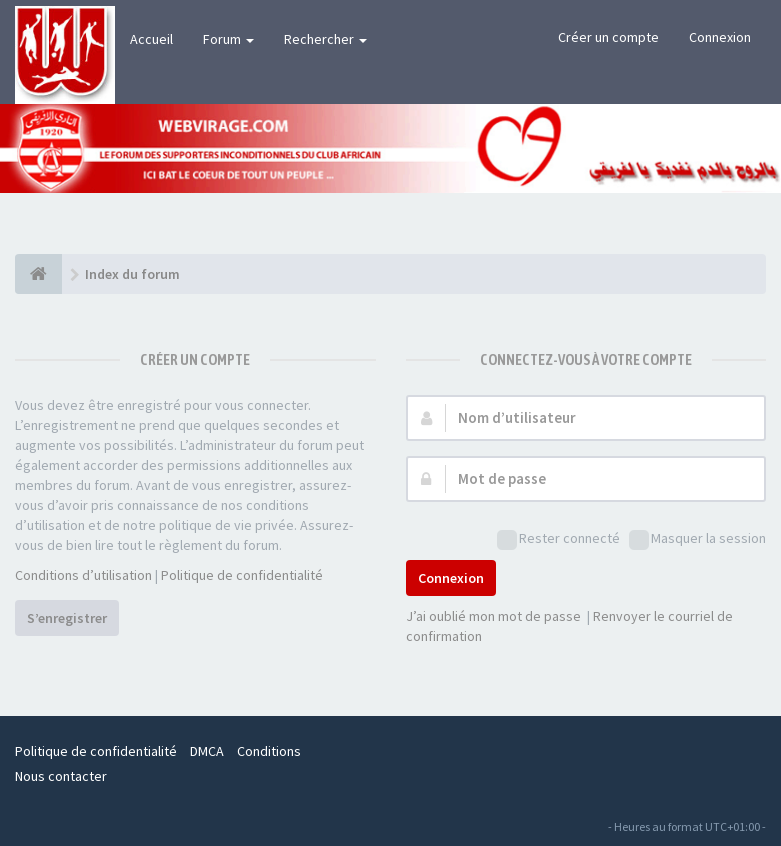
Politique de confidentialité (242, 575)
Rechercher (325, 39)
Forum (228, 39)
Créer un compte (608, 37)
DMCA (207, 751)
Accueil (151, 39)
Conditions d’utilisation (83, 575)
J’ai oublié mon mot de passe (493, 616)
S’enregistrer (67, 618)
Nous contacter (61, 776)
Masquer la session (697, 539)
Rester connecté (558, 539)
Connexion (720, 37)
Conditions (269, 751)
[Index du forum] (38, 274)
